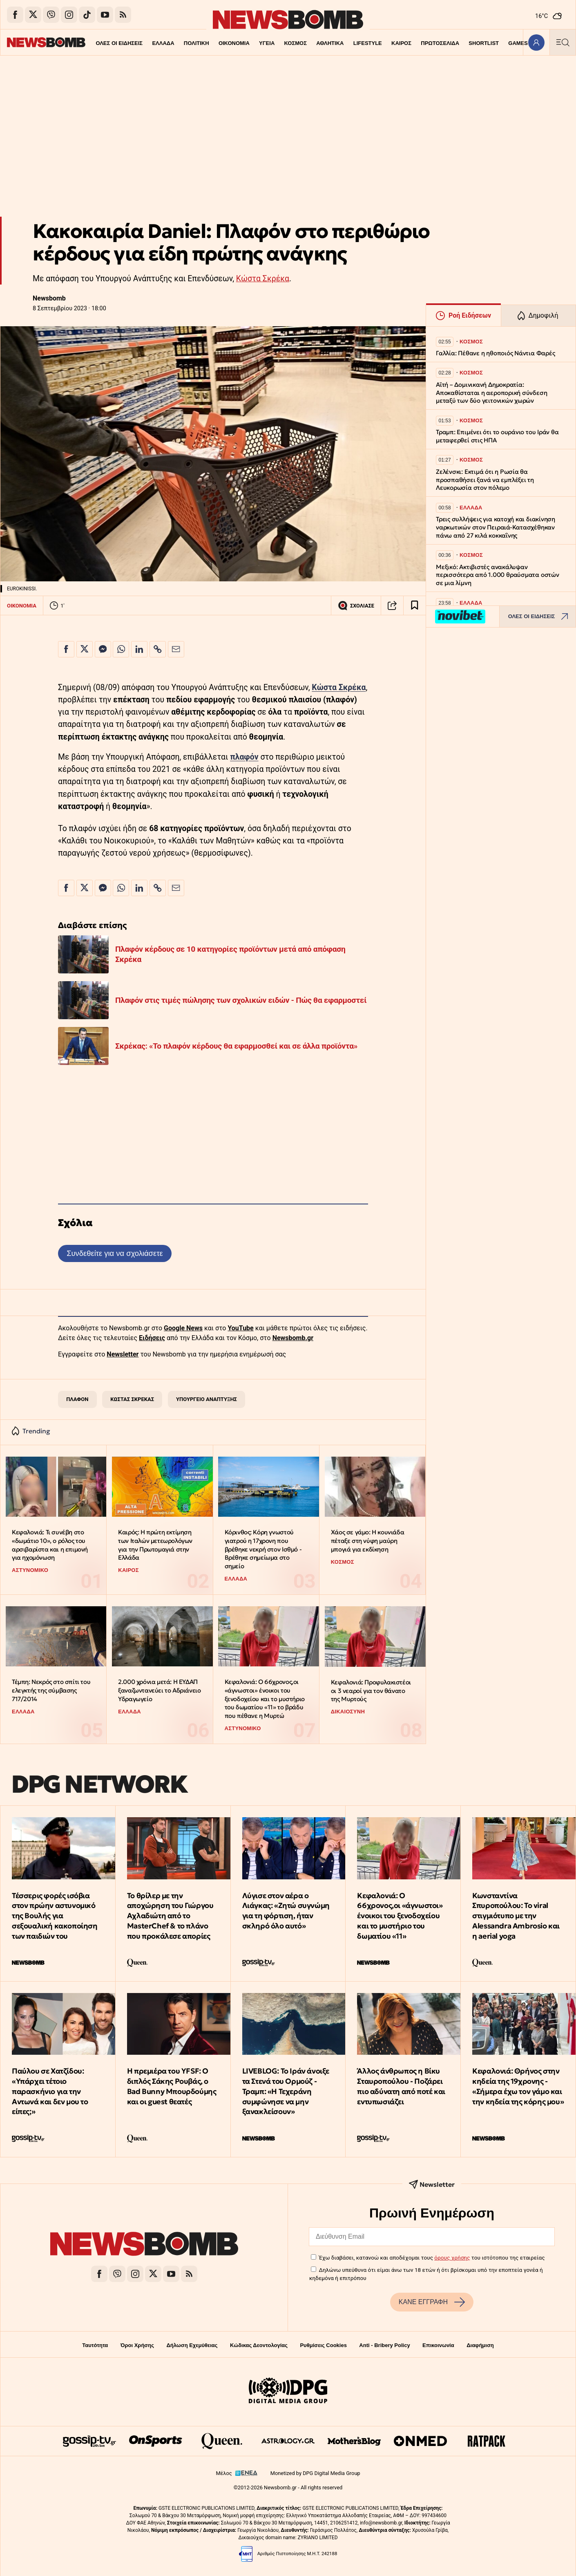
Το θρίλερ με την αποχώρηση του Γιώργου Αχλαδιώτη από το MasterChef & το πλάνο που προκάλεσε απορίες (170, 1916)
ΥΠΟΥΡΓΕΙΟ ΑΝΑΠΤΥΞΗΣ (206, 1399)
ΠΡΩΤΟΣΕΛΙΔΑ (416, 43)
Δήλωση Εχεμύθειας (191, 2345)
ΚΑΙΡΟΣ (378, 43)
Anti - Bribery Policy (384, 2345)
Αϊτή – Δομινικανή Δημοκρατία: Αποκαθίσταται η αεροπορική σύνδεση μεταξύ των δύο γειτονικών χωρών (491, 393)
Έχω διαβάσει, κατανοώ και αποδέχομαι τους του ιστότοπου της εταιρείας (432, 2257)
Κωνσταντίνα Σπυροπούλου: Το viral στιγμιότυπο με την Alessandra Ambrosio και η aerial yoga (516, 1916)
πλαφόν (244, 757)
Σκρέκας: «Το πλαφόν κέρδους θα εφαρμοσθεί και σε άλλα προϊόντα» (236, 1046)
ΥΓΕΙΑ (243, 43)
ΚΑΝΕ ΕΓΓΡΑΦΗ (432, 2302)
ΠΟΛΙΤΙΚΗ (172, 43)
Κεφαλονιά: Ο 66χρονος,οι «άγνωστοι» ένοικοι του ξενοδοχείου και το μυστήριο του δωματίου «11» (399, 1916)
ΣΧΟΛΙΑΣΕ (356, 605)
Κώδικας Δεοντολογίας (259, 2345)
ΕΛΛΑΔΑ (139, 43)
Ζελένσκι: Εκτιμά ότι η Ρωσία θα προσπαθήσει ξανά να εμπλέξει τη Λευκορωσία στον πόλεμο (485, 480)
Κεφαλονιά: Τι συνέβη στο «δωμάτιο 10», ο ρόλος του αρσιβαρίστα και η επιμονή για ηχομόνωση (50, 1544)
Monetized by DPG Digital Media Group (315, 2473)
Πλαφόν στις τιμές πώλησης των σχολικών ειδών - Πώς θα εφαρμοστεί (240, 1000)
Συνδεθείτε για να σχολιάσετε (115, 1253)
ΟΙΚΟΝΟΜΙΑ (209, 43)
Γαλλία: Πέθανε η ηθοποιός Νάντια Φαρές (495, 353)
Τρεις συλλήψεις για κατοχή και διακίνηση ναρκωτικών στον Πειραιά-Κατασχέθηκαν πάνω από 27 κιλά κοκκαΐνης (495, 527)
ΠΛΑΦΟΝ (77, 1399)
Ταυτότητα (95, 2345)
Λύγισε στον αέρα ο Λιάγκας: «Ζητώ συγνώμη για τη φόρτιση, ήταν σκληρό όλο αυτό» (286, 1910)
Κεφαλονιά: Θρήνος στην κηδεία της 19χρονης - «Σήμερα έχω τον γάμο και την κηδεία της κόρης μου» (518, 2086)
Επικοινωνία (438, 2345)
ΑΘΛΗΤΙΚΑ (306, 43)
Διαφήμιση (480, 2345)
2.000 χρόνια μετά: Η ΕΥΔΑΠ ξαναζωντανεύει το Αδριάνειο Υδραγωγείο (159, 1690)
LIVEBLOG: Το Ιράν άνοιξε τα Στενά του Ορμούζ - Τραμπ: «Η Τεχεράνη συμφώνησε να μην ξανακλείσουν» (285, 2091)
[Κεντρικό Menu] (562, 42)
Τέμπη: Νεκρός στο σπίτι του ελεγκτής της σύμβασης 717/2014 (51, 1690)
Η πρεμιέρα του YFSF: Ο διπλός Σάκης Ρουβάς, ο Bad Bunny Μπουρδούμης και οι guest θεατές (172, 2086)
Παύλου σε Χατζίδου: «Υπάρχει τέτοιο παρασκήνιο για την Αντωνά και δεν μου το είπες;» (50, 2091)
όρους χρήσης (452, 2257)
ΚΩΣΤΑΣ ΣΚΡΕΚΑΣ (132, 1399)
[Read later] (415, 605)
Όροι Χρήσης (137, 2345)
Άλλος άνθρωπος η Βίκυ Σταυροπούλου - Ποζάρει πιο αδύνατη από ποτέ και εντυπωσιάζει (401, 2086)
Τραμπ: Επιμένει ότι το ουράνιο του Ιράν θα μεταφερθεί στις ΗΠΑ (497, 436)
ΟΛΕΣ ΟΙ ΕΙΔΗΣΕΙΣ (94, 43)
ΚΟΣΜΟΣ (271, 43)
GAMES (495, 43)
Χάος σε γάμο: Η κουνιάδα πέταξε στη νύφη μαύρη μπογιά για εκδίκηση (367, 1540)
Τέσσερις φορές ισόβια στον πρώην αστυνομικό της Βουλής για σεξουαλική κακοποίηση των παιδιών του (55, 1916)
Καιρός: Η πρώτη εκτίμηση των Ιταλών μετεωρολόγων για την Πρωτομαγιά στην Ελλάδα (155, 1544)
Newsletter (122, 1354)
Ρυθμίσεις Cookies (323, 2345)
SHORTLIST (460, 43)
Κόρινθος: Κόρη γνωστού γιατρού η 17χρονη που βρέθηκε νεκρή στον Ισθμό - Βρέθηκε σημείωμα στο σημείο (263, 1549)
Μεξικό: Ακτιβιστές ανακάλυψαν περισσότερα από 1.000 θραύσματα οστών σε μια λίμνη (497, 575)
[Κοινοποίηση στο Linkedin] (139, 649)
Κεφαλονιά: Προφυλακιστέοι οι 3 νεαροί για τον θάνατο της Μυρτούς (371, 1690)
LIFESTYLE (344, 43)
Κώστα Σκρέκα (262, 278)
